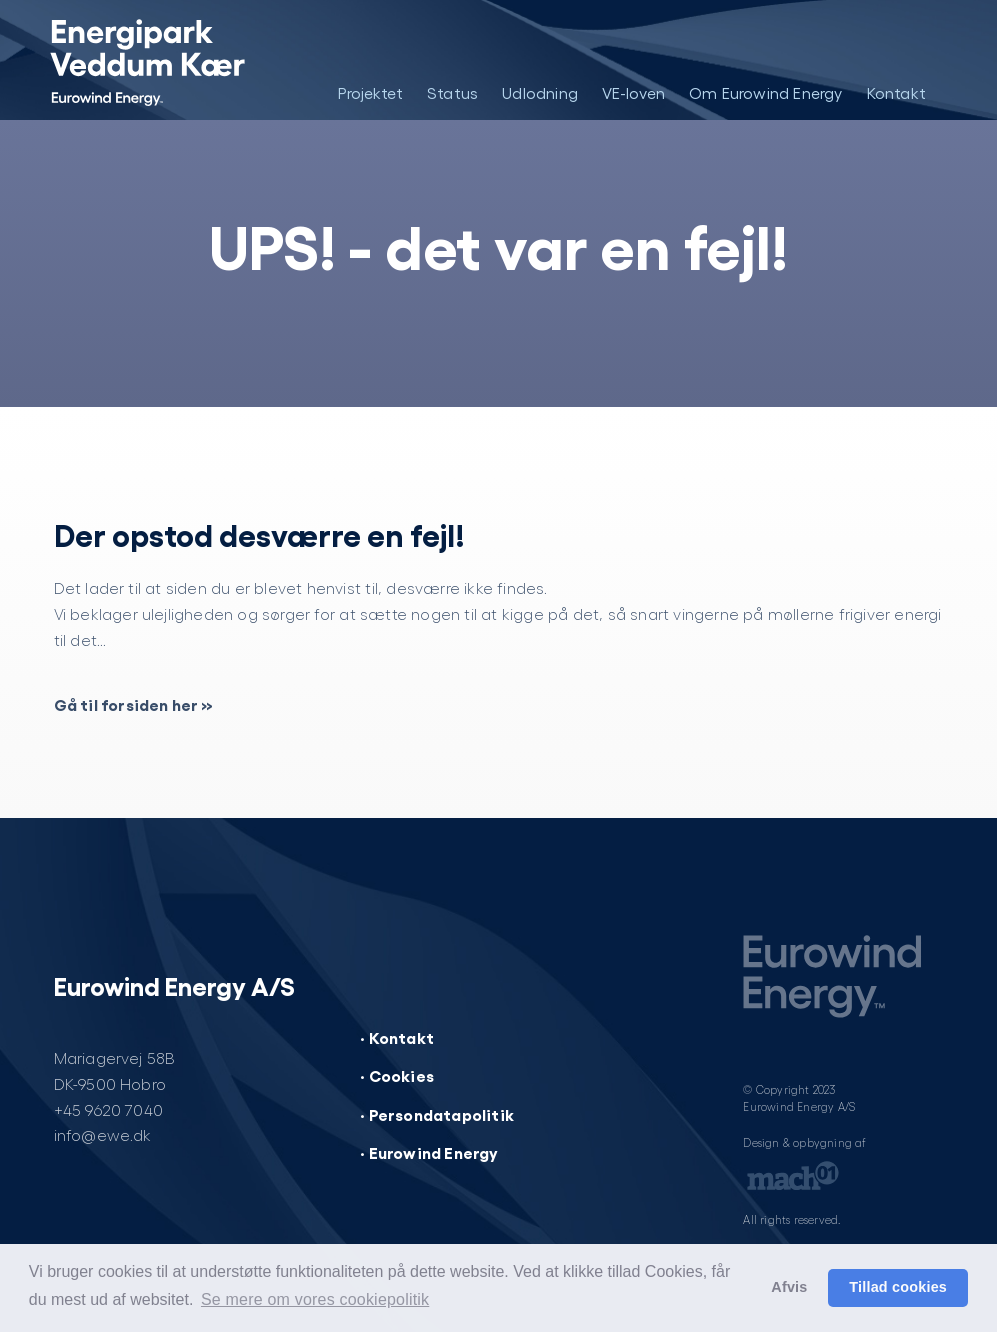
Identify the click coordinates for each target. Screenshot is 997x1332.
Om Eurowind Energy (766, 92)
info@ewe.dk (103, 1134)
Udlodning (540, 92)
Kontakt (896, 92)
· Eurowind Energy (429, 1152)
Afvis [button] (789, 1287)
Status (452, 92)
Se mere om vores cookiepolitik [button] (315, 1299)
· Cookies (397, 1075)
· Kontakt (397, 1037)
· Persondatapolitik (437, 1114)
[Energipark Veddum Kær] (146, 60)
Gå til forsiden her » (134, 704)
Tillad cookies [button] (898, 1287)
